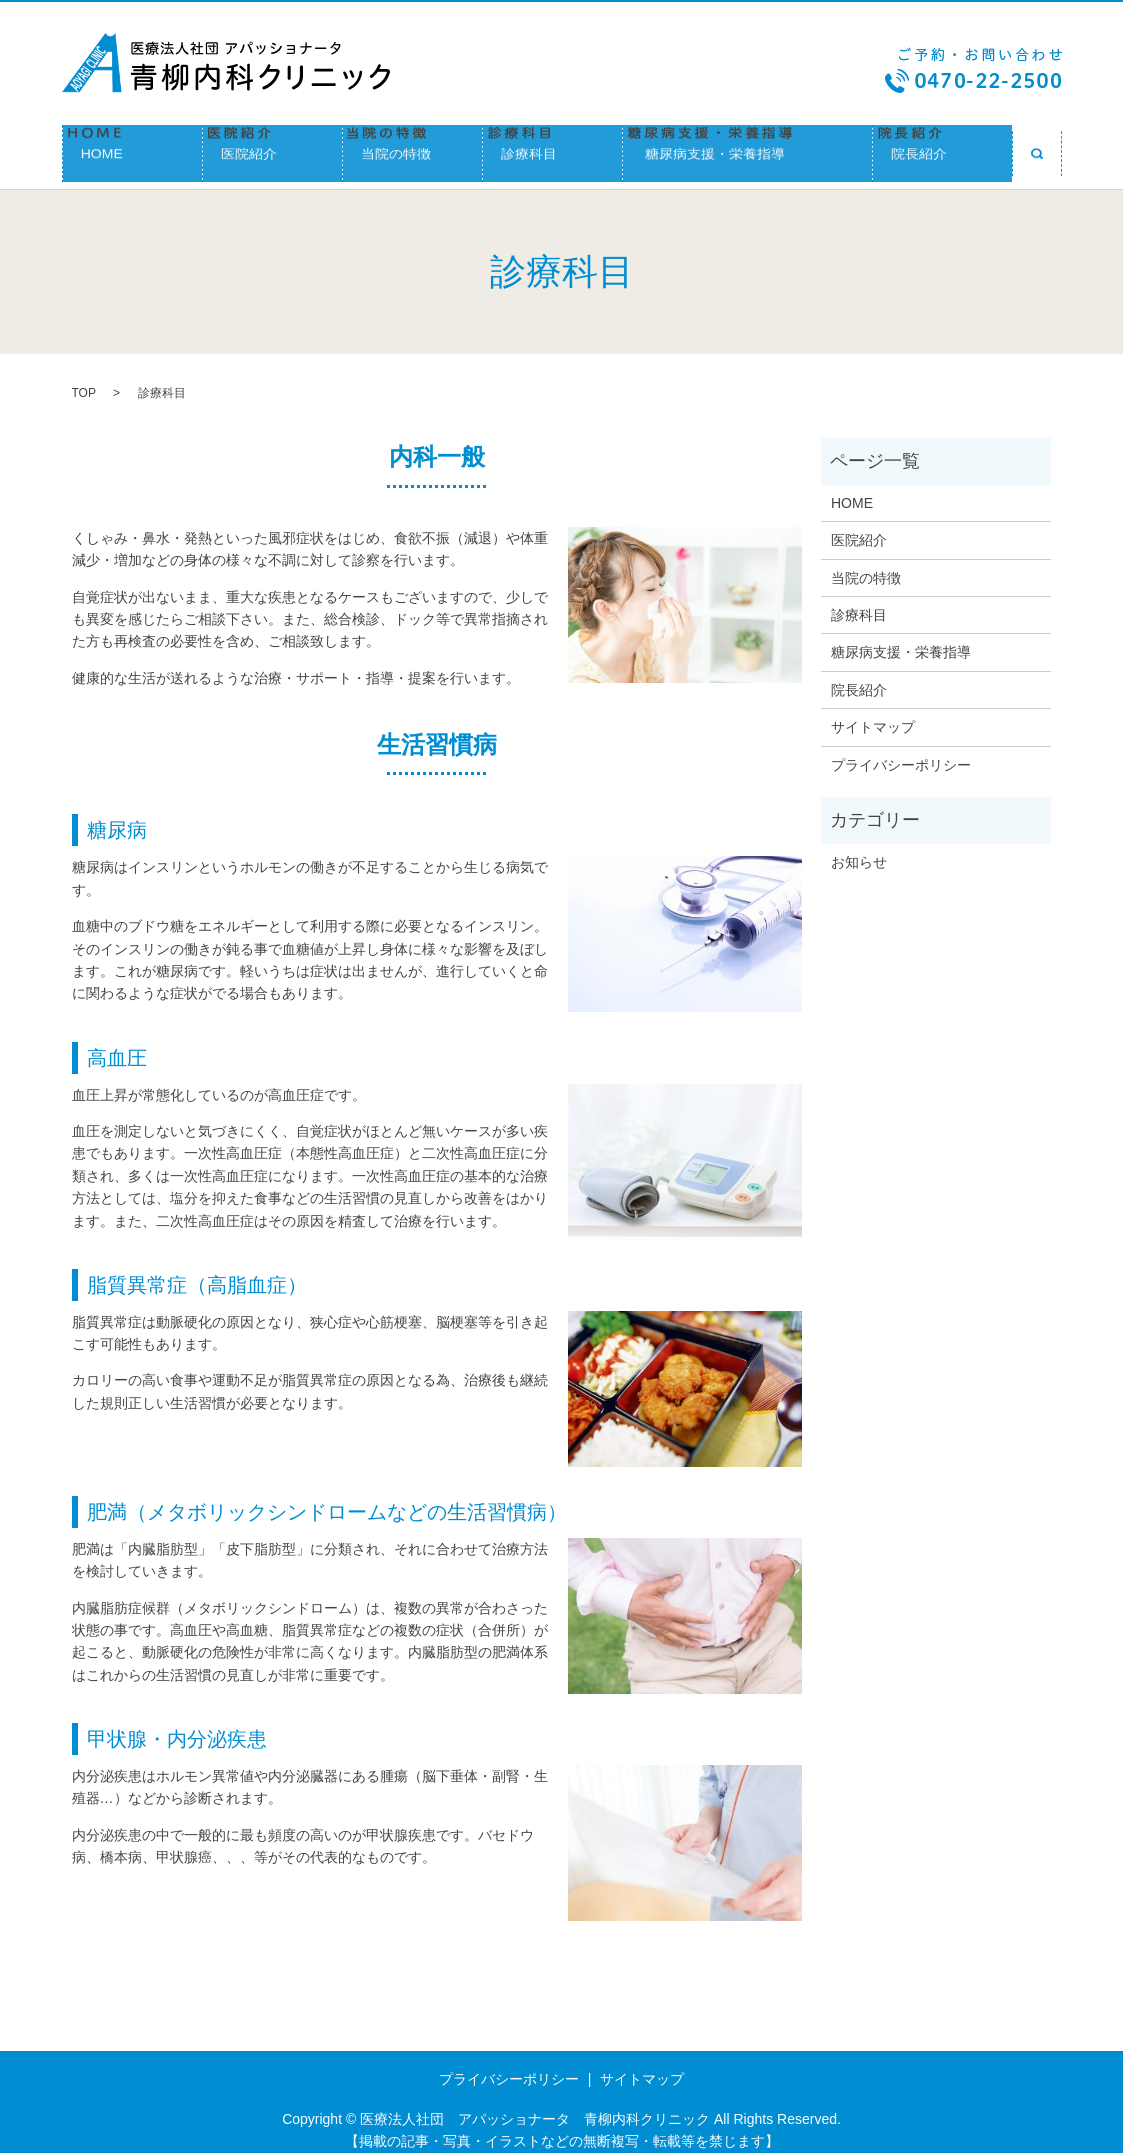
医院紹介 (272, 150)
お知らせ (859, 848)
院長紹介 (942, 150)
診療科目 (552, 150)
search (1037, 150)
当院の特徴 (412, 150)
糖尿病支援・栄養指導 (747, 150)
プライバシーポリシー (901, 751)
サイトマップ (873, 713)
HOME (132, 150)
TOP (84, 380)
